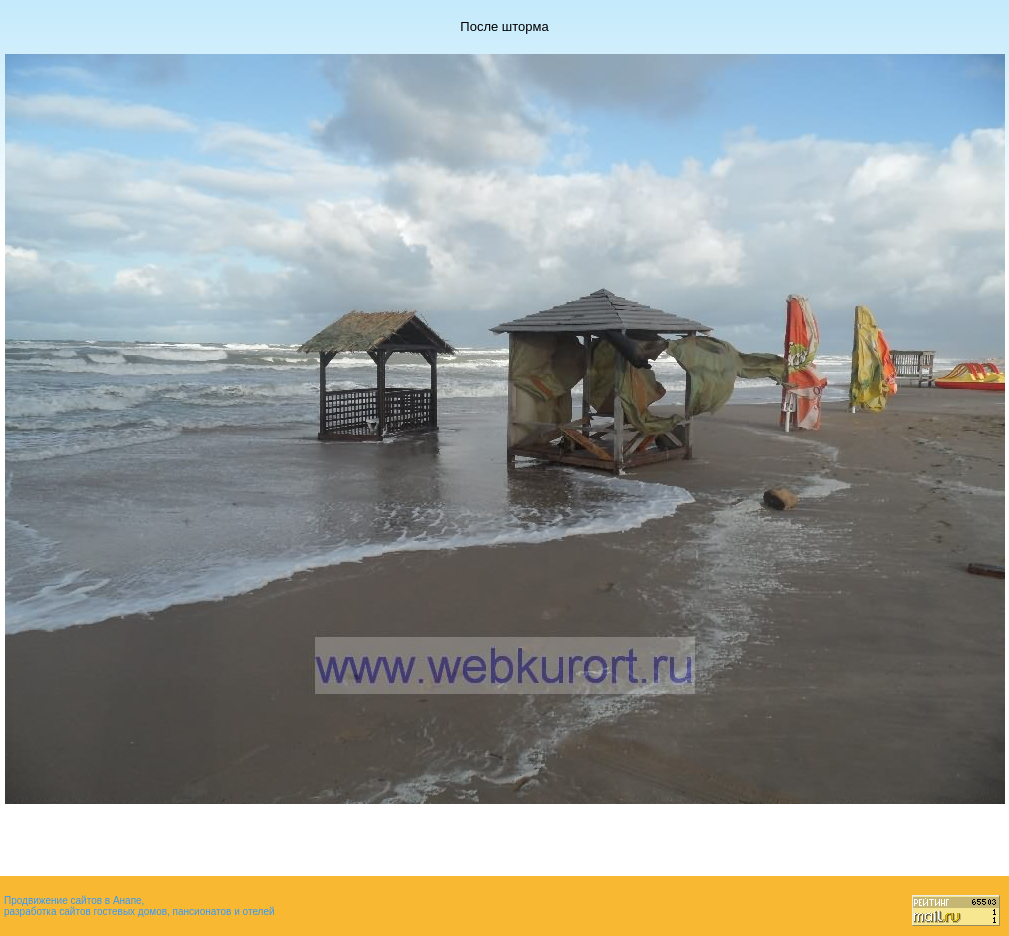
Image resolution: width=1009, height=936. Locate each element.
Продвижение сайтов (53, 900)
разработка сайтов (47, 911)
